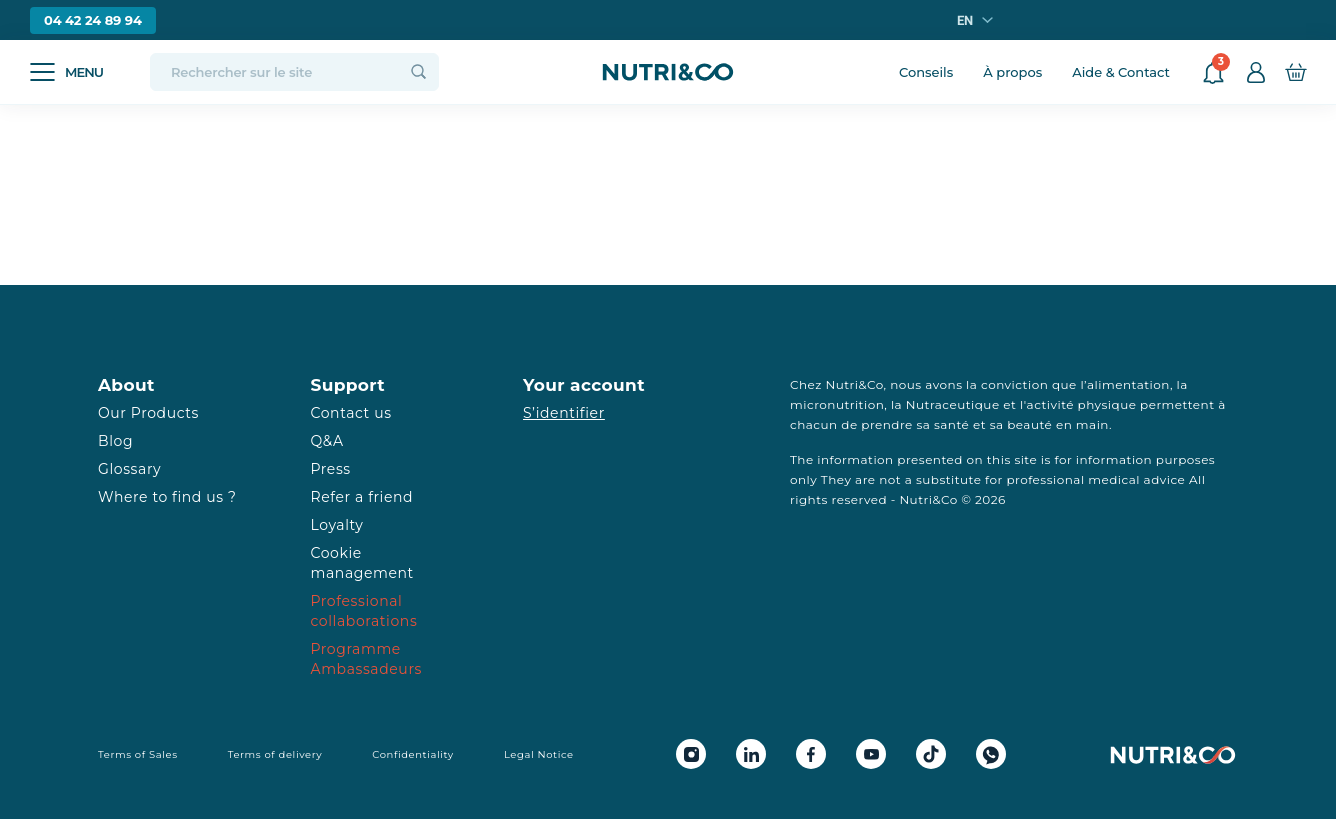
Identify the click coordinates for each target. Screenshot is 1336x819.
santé (951, 424)
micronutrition (837, 404)
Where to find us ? (167, 497)
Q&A (327, 441)
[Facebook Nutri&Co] (811, 754)
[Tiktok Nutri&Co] (931, 754)
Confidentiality (413, 754)
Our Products (148, 413)
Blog (115, 441)
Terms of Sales (138, 754)
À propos (1012, 72)
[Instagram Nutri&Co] (691, 754)
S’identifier (564, 413)
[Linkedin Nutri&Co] (751, 754)
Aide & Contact (1121, 72)
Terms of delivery (275, 754)
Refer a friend (362, 497)
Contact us (351, 413)
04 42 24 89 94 (93, 20)
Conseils (926, 72)
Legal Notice (539, 754)
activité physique (1082, 404)
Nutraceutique (953, 404)
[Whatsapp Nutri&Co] (991, 754)
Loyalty (337, 525)
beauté (1029, 424)
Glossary (129, 469)
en (965, 20)
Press (331, 469)
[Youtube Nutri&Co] (871, 754)
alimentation (1128, 384)
